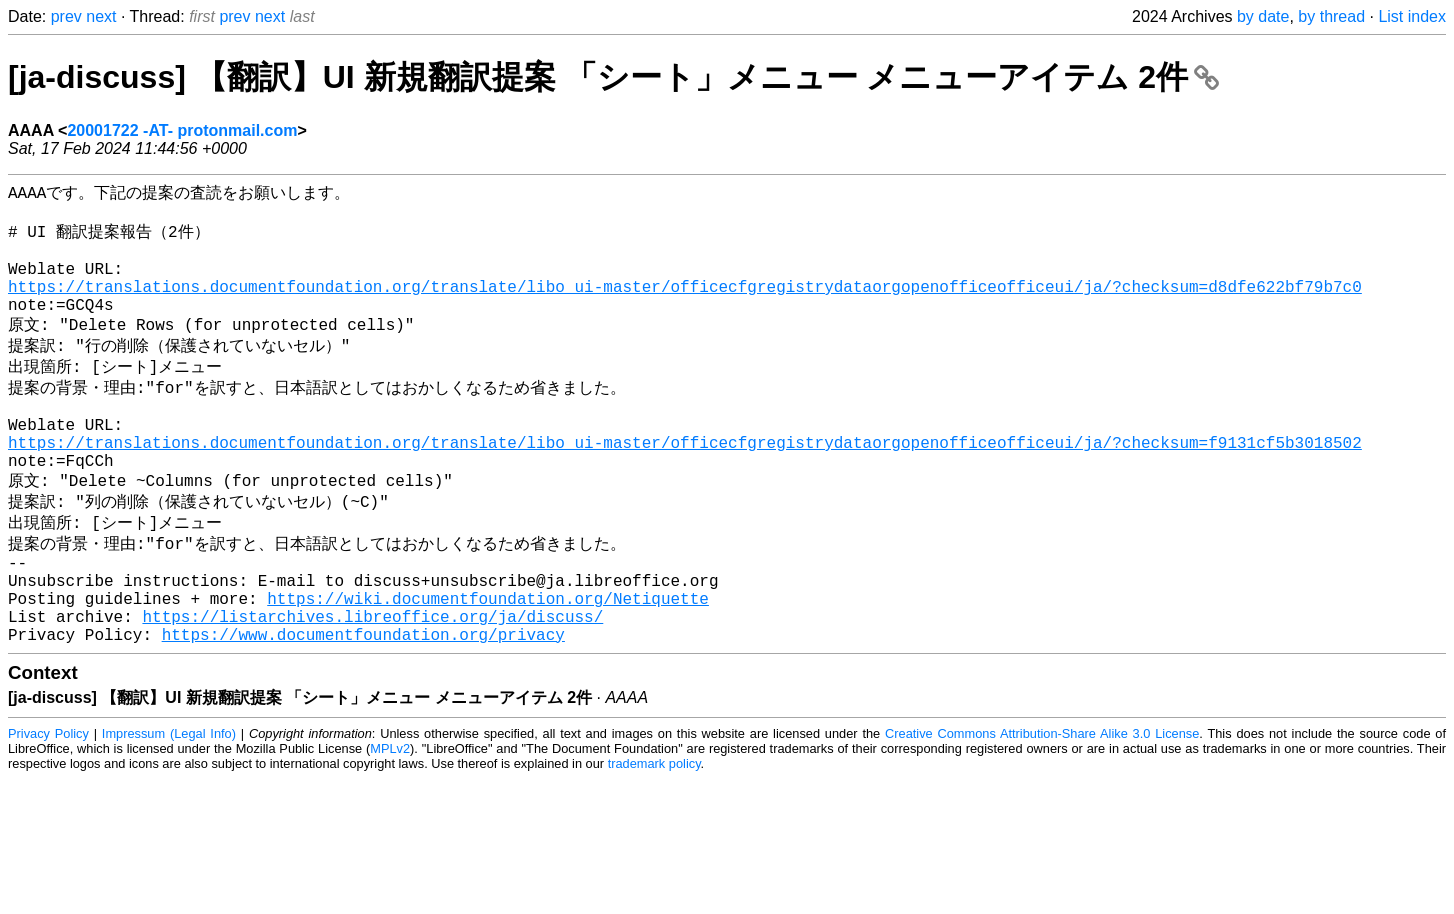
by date (1263, 16)
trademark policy (654, 839)
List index (1412, 16)
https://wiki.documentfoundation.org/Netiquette (488, 666)
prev (66, 16)
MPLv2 (390, 824)
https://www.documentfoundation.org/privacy (363, 710)
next (101, 16)
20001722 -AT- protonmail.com (182, 130)
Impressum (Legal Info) (169, 809)
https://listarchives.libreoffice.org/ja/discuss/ (372, 688)
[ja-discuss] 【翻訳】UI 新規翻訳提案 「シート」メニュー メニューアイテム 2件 (613, 77)
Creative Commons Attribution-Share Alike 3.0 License (1042, 809)
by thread (1331, 16)
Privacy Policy (48, 809)
